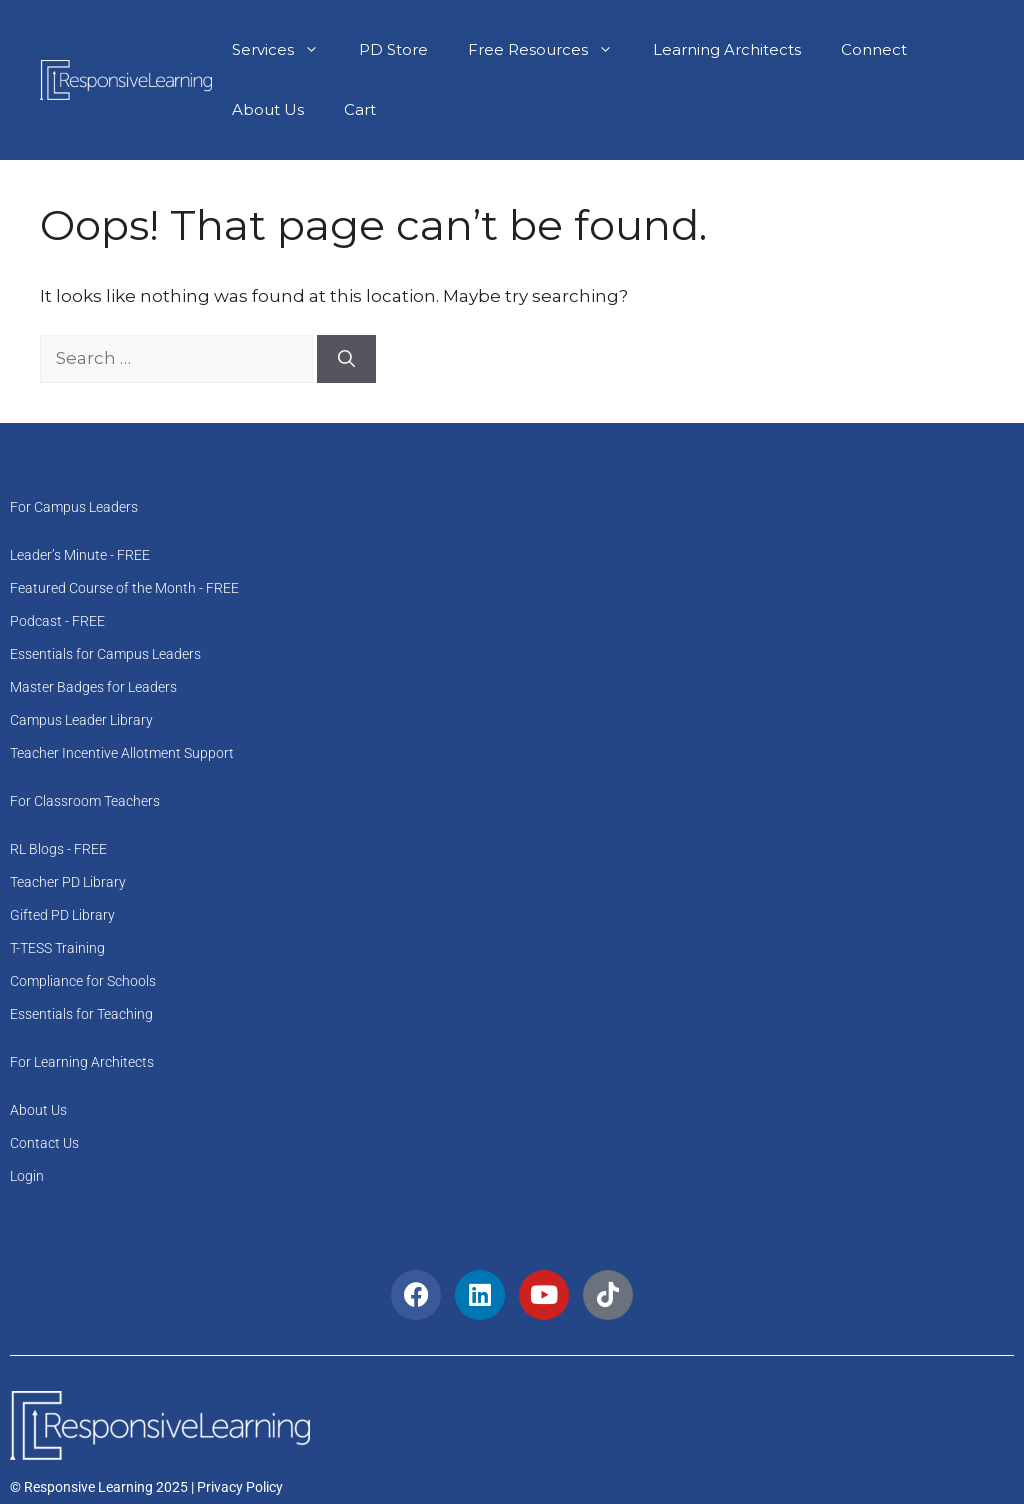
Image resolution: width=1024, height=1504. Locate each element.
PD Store (393, 49)
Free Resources (550, 50)
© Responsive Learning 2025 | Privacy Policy (146, 1487)
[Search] (346, 359)
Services (285, 50)
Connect (874, 49)
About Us (268, 109)
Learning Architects (727, 49)
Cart (360, 109)
